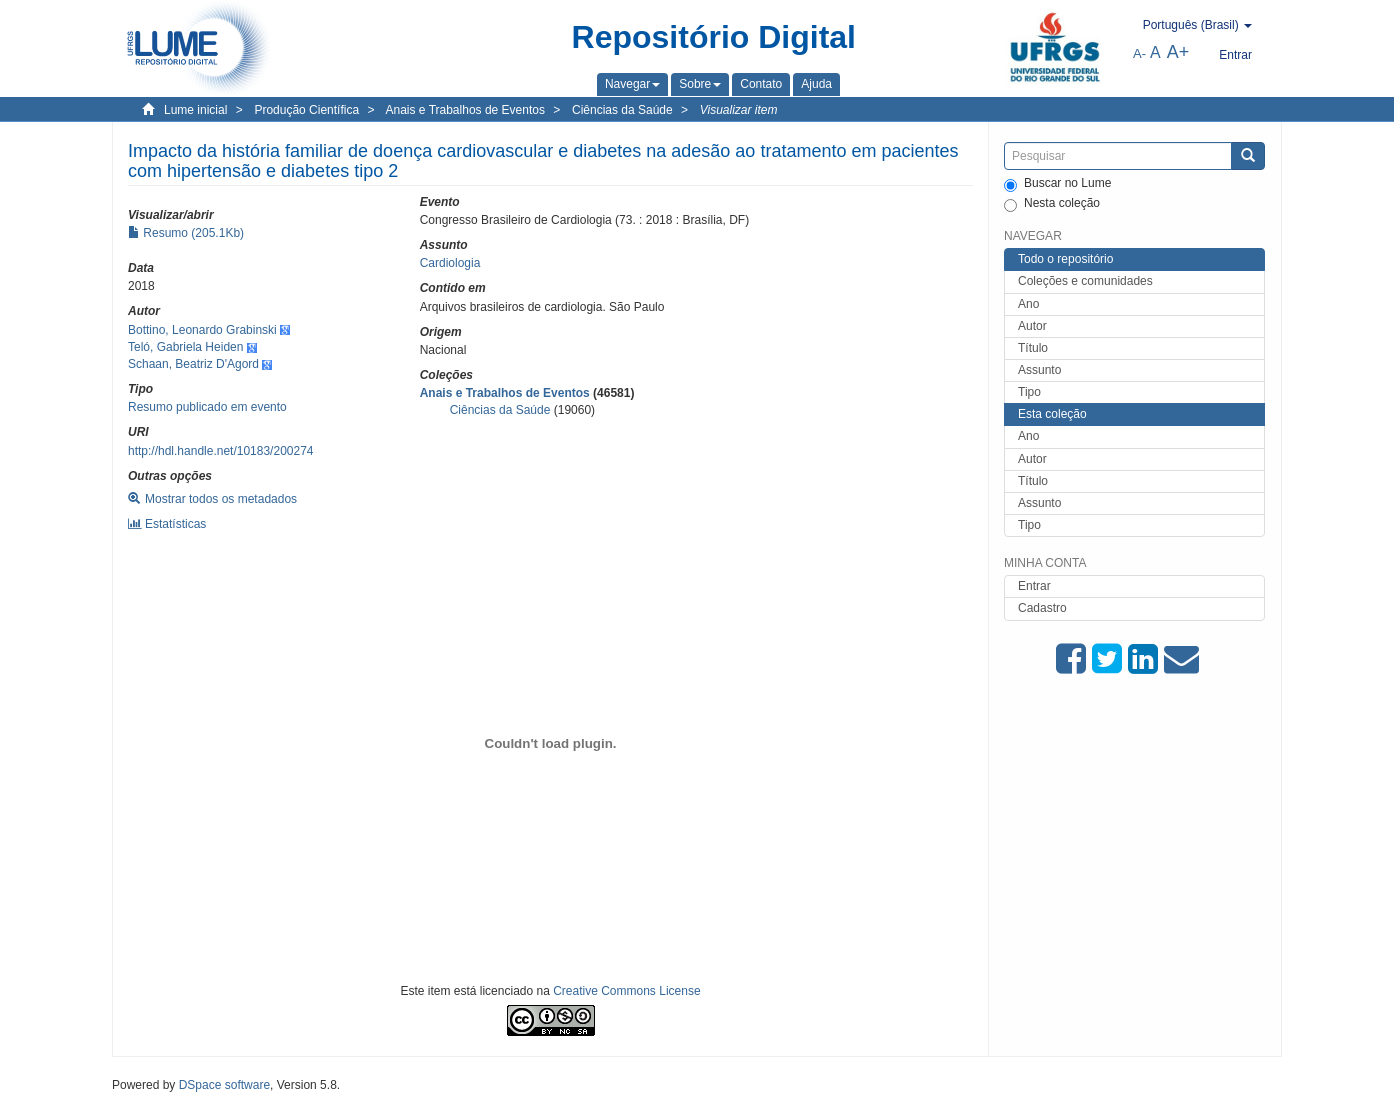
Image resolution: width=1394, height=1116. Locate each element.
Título (1033, 348)
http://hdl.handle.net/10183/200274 (221, 451)
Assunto (1039, 370)
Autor (1032, 326)
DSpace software (224, 1085)
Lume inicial (195, 110)
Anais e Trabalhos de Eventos (465, 110)
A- (1139, 53)
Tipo (1029, 392)
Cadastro (1042, 608)
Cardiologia (450, 263)
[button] (632, 84)
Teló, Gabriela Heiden (185, 347)
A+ (1178, 52)
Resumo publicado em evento (207, 407)
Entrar (1034, 586)
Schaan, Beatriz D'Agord (193, 364)
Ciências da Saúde (622, 110)
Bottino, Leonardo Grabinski (202, 330)
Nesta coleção (1052, 204)
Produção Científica (306, 110)
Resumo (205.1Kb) (186, 233)
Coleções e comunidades (1085, 281)
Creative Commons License (626, 991)
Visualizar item (739, 110)
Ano (1028, 304)
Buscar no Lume (1057, 184)
